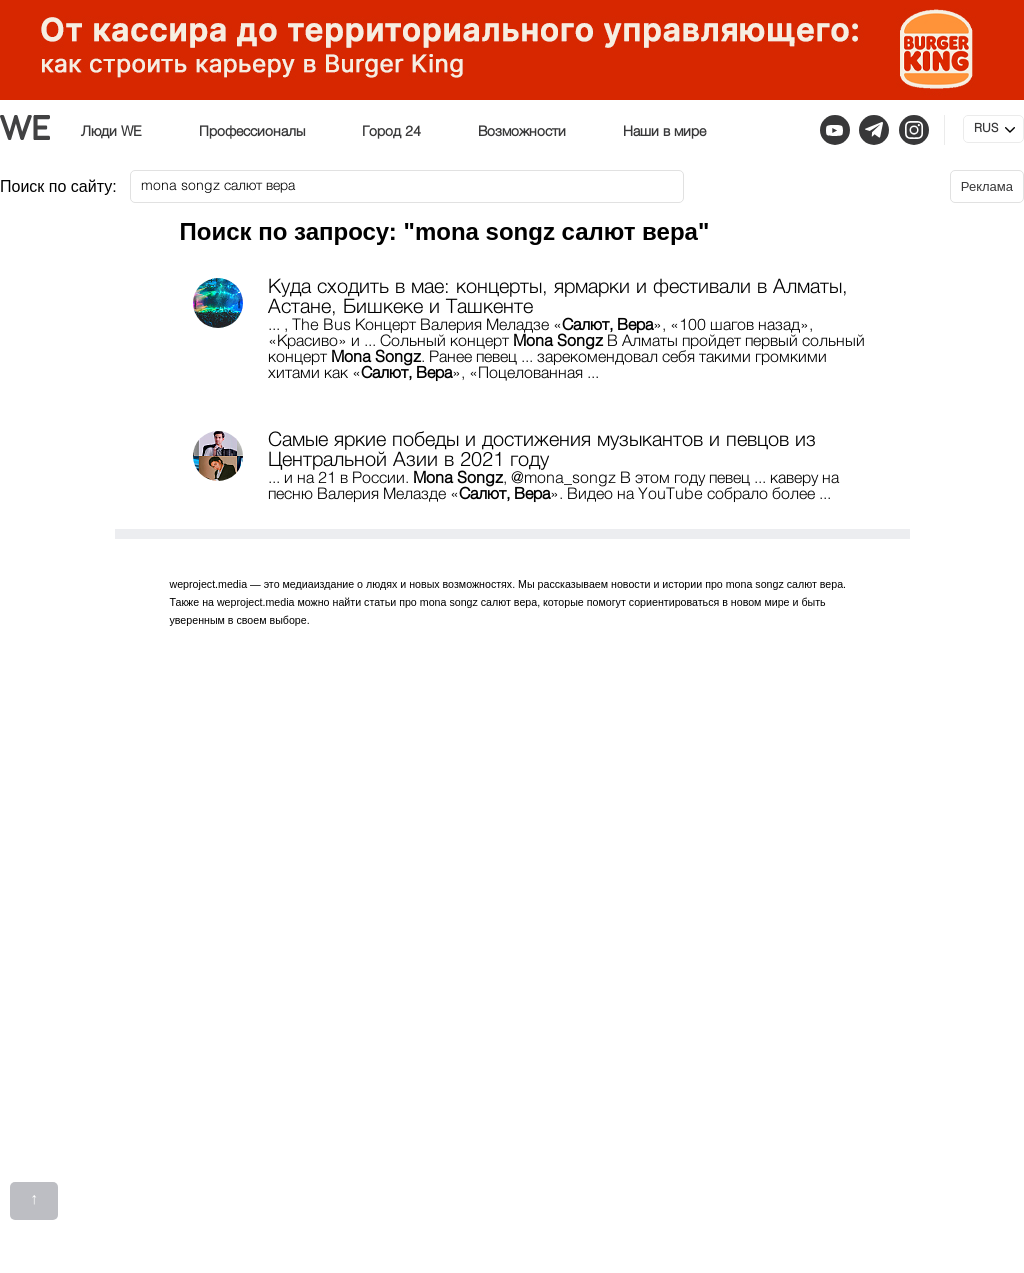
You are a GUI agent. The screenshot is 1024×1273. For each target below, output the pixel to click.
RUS (986, 129)
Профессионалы (252, 132)
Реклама (987, 186)
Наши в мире (664, 132)
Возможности (522, 132)
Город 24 (391, 132)
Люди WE (111, 132)
